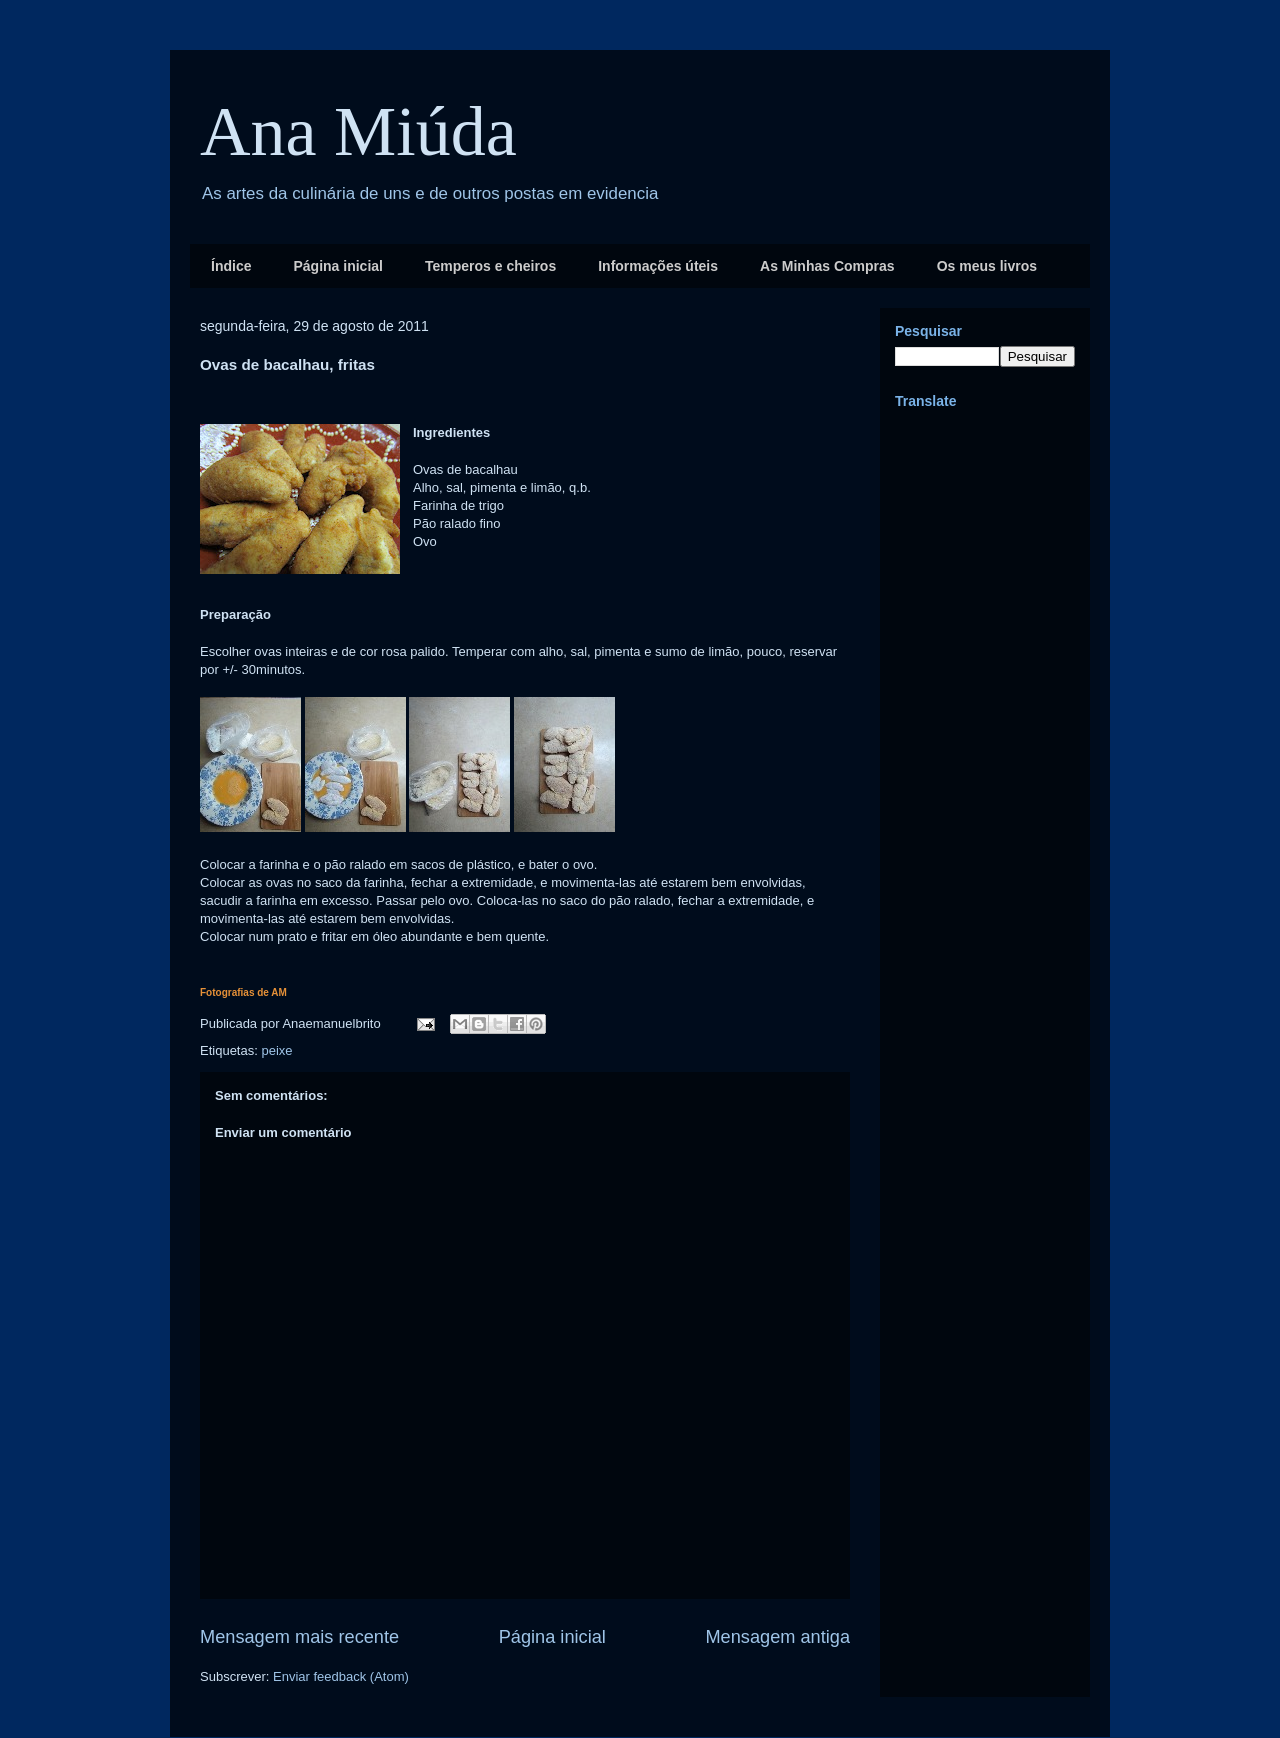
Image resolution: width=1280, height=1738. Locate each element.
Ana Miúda (358, 131)
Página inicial (337, 266)
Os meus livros (987, 266)
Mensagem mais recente (299, 1637)
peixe (276, 1050)
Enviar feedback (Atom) (341, 1676)
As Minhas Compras (827, 266)
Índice (231, 266)
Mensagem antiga (777, 1637)
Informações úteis (658, 266)
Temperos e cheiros (490, 266)
